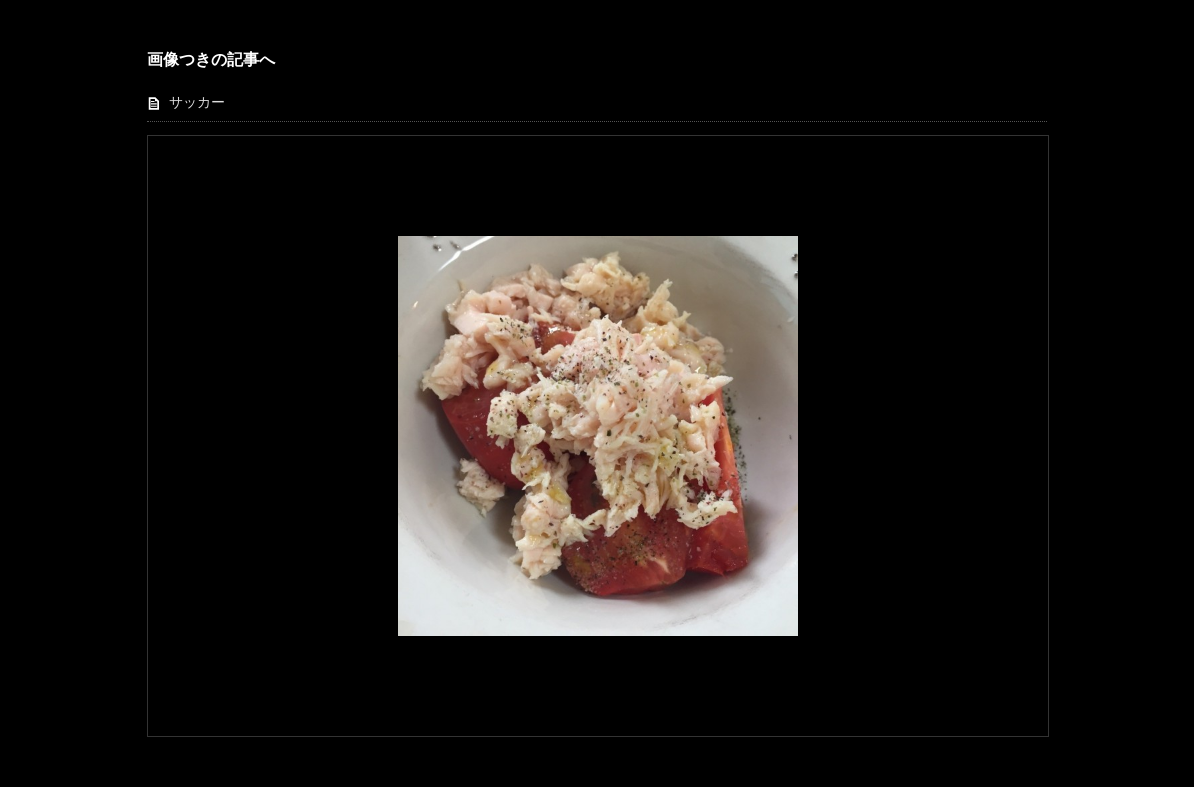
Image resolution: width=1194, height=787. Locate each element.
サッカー (197, 102)
